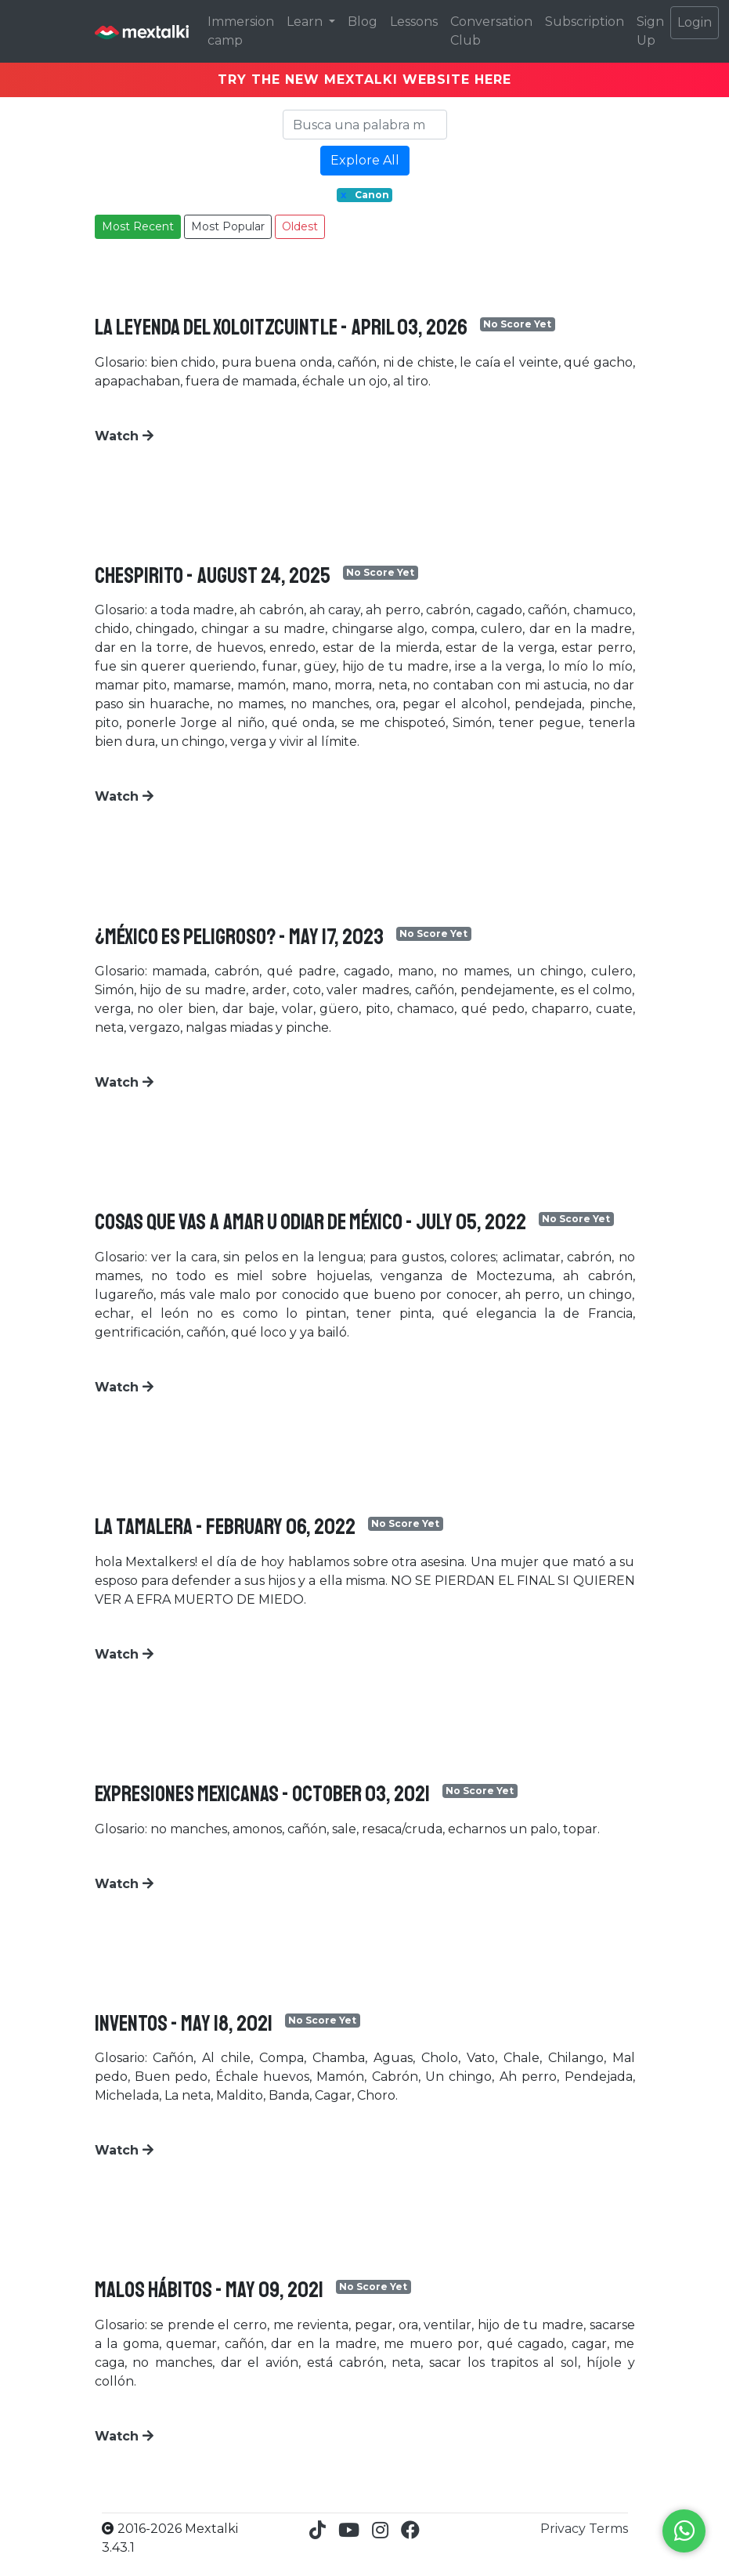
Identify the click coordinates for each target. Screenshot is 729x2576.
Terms (608, 2528)
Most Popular (228, 226)
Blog (362, 21)
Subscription (584, 21)
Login (694, 22)
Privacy (564, 2528)
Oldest (300, 226)
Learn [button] (306, 21)
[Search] (365, 124)
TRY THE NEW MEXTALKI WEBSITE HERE (364, 79)
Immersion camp (241, 31)
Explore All (364, 160)
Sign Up (650, 31)
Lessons (414, 21)
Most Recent (138, 226)
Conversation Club (491, 31)
